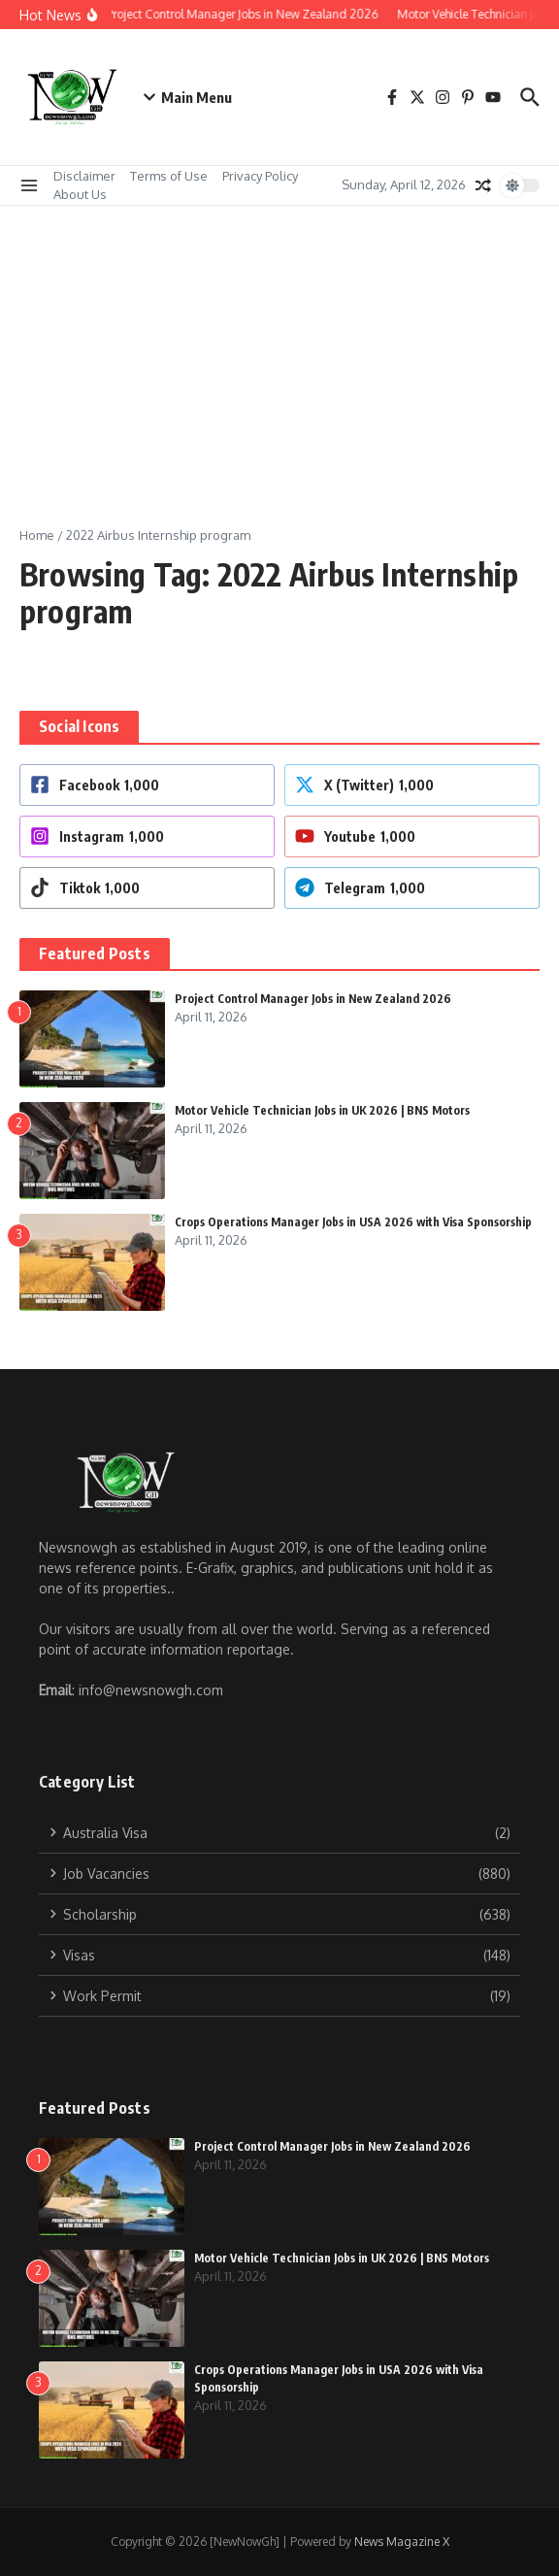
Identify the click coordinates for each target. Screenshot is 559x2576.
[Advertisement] (279, 351)
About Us (80, 194)
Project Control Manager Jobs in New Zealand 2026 (313, 998)
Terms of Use (169, 176)
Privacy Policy (260, 176)
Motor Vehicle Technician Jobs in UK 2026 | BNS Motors (322, 1110)
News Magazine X (401, 2541)
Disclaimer (84, 176)
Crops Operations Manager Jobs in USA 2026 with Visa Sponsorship (353, 1222)
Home (36, 535)
